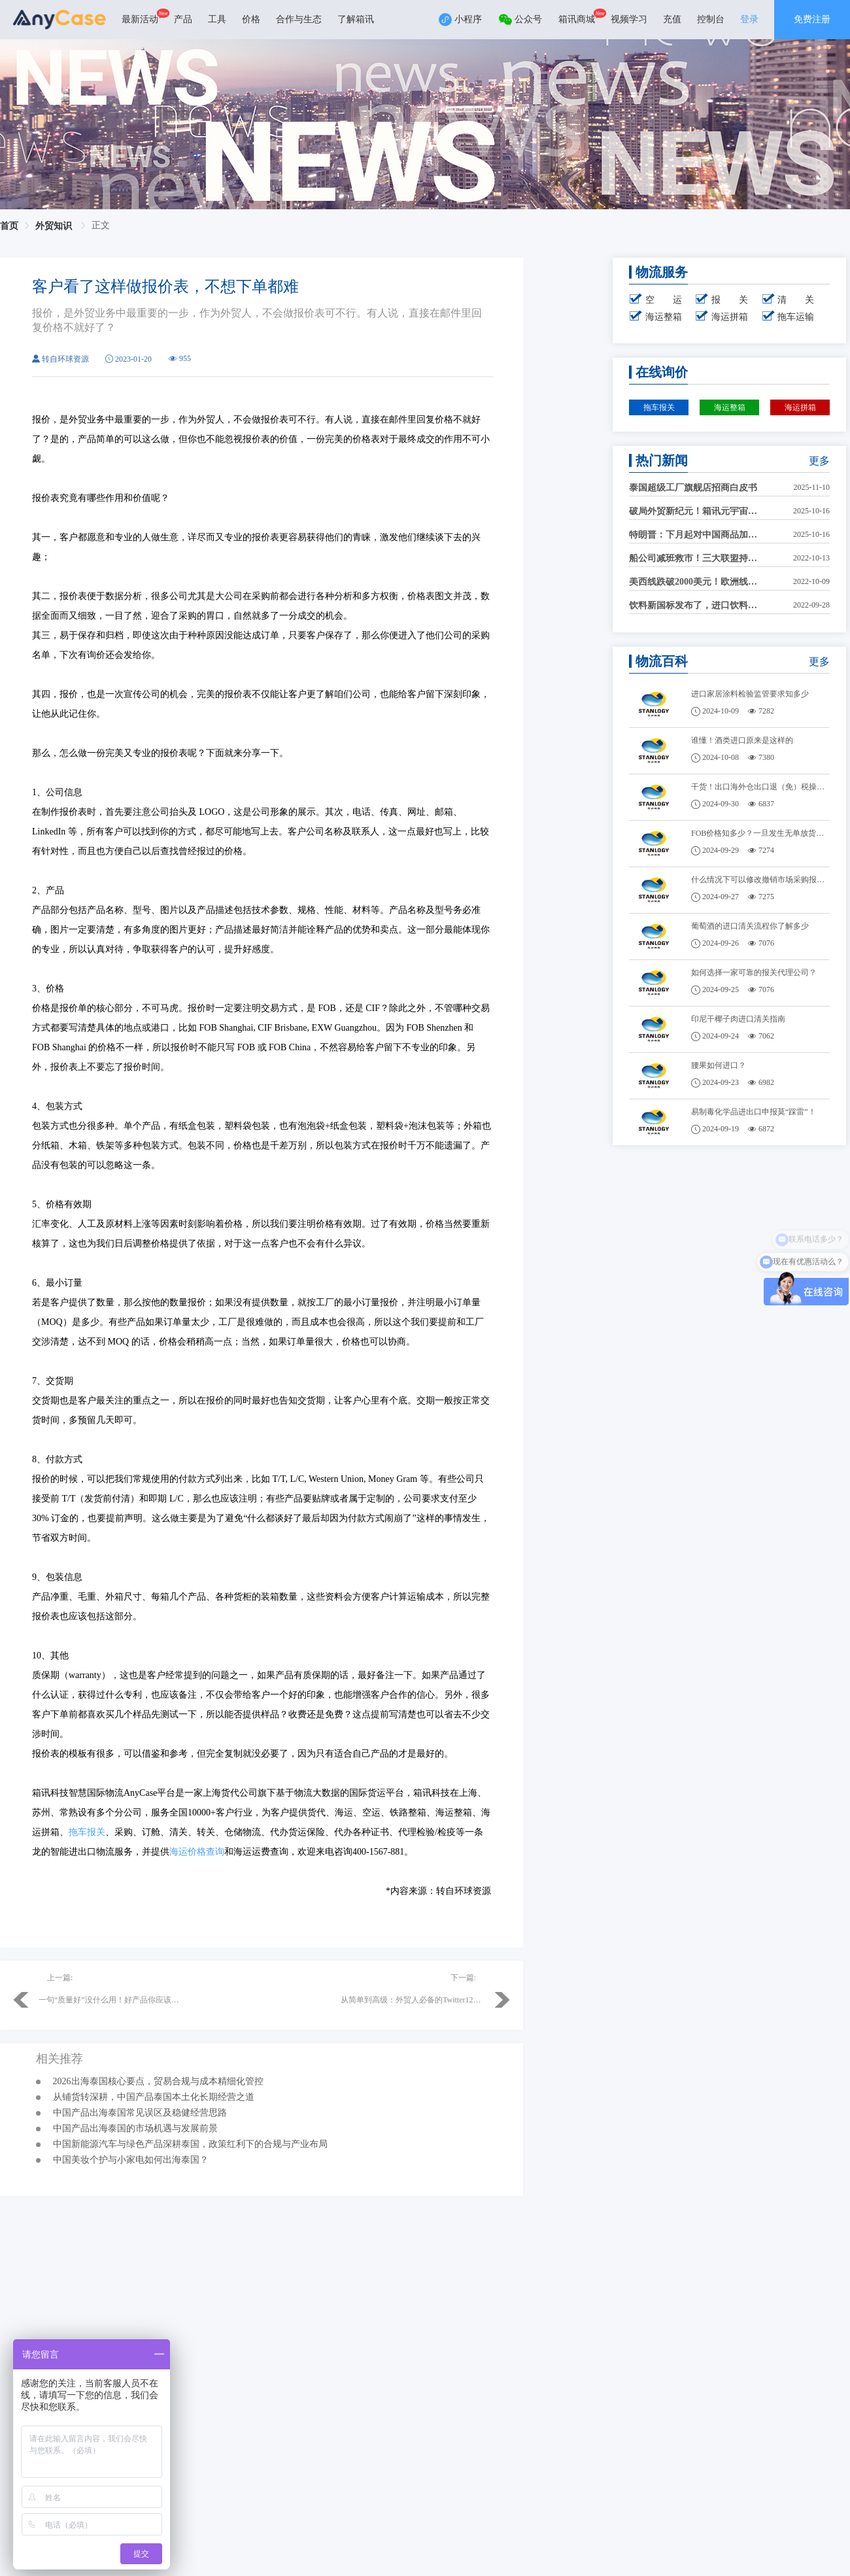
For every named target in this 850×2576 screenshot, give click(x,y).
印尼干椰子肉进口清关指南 (738, 1019)
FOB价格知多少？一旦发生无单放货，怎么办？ (760, 833)
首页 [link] (9, 226)
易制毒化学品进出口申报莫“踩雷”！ (753, 1112)
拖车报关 (87, 1832)
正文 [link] (101, 225)
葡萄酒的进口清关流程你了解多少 (750, 926)
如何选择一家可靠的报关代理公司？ (754, 972)
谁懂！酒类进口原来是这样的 (742, 740)
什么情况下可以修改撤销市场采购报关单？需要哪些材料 (760, 880)
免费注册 (812, 19)
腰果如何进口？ (718, 1065)
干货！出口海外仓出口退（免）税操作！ (760, 787)
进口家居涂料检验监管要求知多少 (750, 694)
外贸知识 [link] (55, 226)
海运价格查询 (196, 1852)
